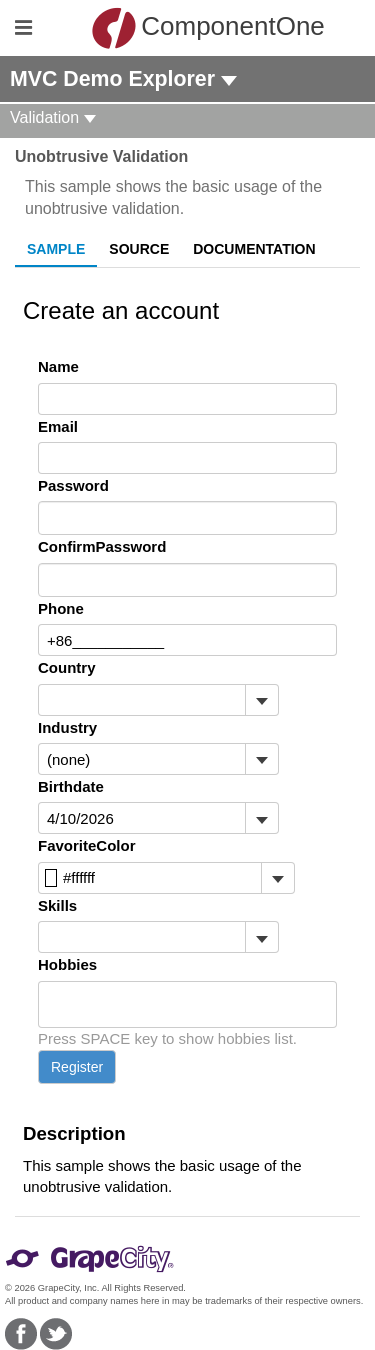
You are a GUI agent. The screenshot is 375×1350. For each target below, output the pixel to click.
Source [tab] (139, 249)
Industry (67, 727)
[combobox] (142, 700)
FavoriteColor (87, 845)
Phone (61, 608)
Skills (57, 905)
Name (58, 366)
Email (58, 426)
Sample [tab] (56, 249)
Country (67, 667)
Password (73, 485)
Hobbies (67, 964)
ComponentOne (192, 28)
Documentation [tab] (254, 249)
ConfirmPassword (102, 546)
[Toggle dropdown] (261, 700)
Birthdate (71, 786)
